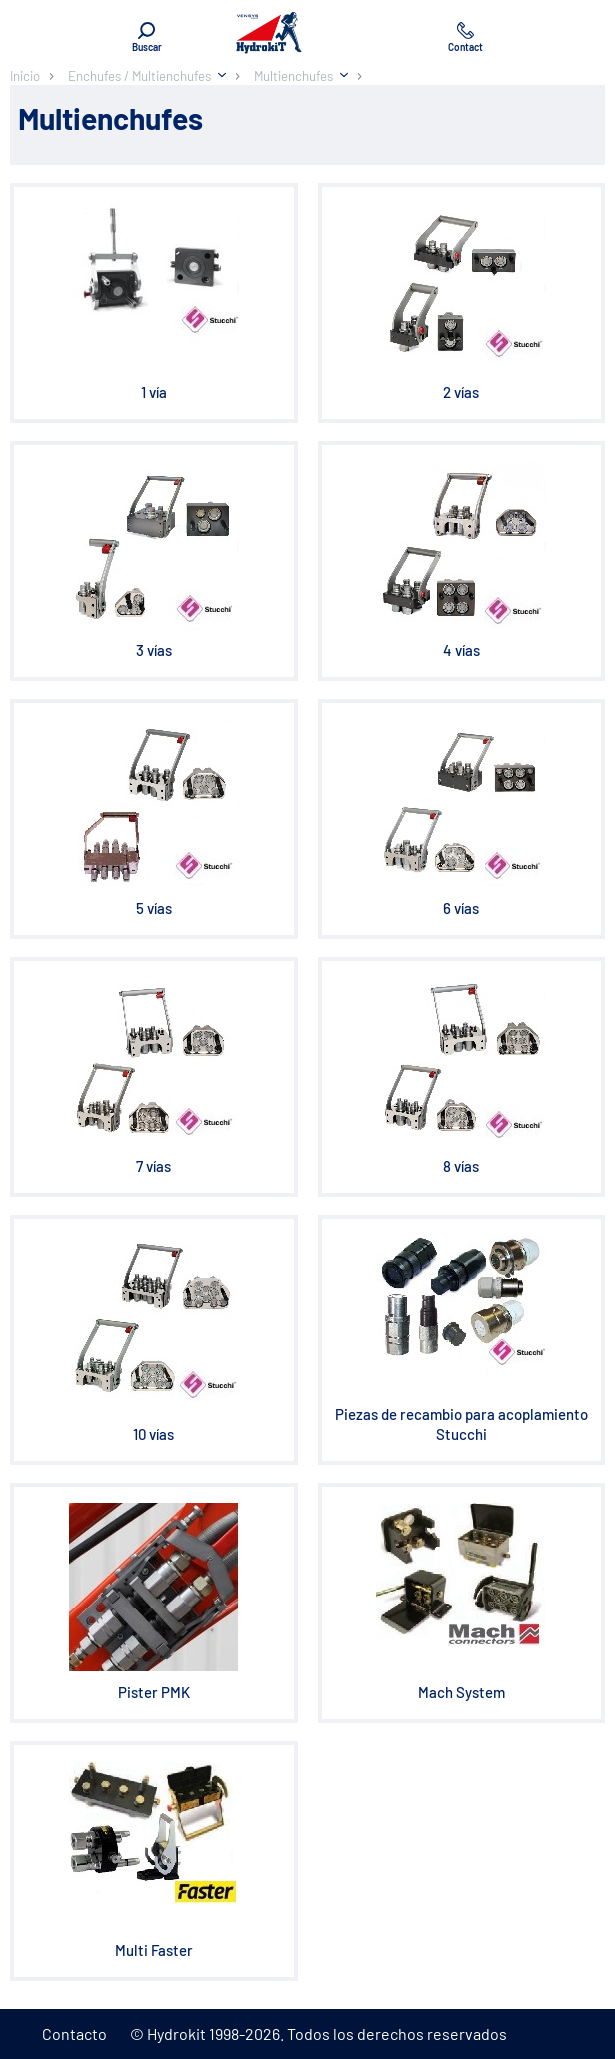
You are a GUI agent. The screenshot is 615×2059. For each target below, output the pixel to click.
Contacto (74, 2033)
